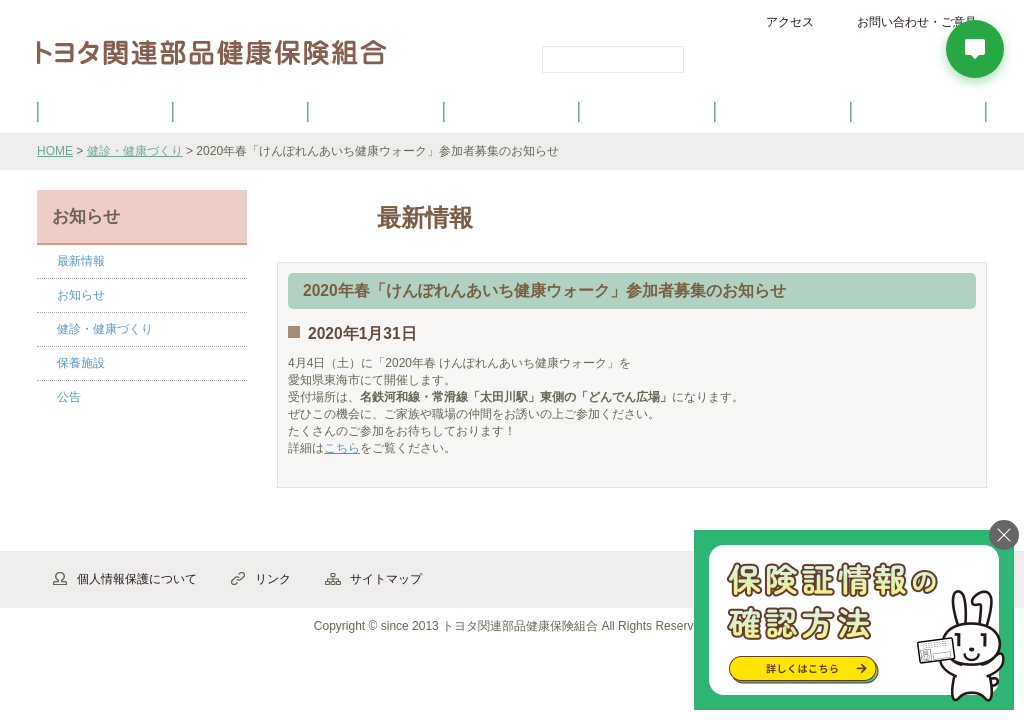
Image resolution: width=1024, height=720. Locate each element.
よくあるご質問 (919, 111)
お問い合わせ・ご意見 (917, 22)
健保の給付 (376, 111)
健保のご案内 (105, 111)
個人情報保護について (137, 579)
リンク (273, 579)
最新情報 (81, 261)
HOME (55, 151)
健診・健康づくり (512, 111)
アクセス (790, 22)
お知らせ (81, 295)
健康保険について (240, 111)
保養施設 (783, 111)
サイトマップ (386, 579)
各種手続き (648, 111)
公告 (69, 397)
